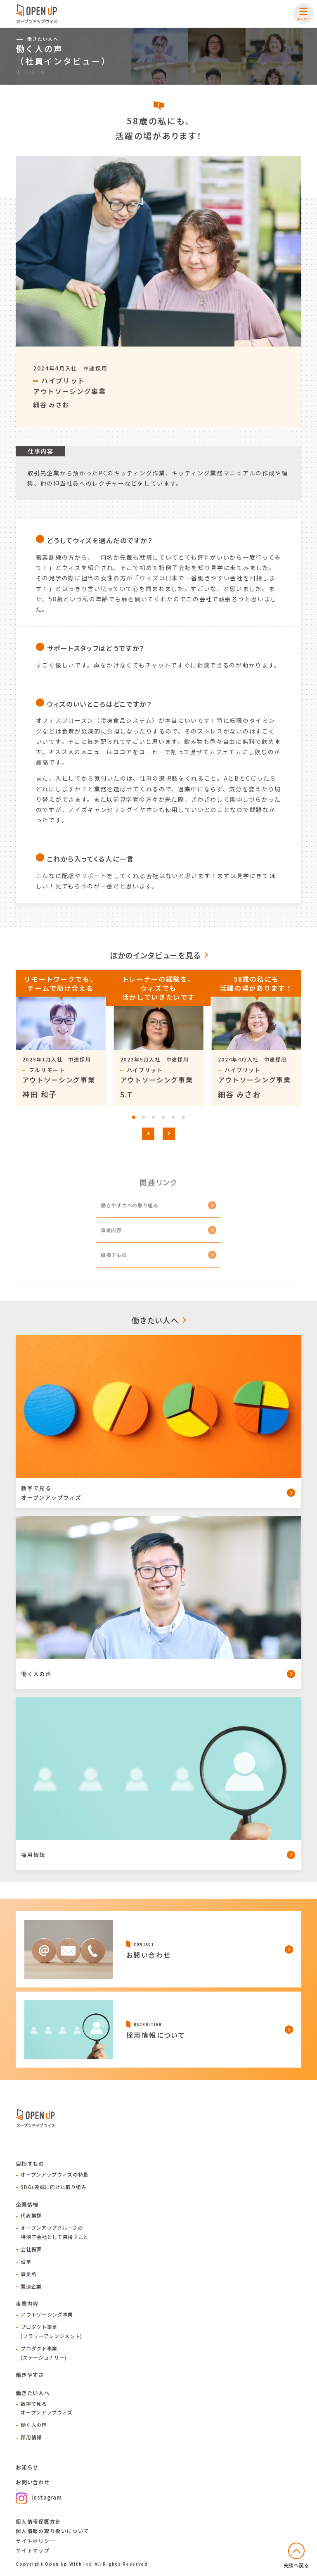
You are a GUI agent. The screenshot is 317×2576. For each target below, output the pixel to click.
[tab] (133, 1117)
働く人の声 (34, 2424)
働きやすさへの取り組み (129, 1211)
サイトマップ (33, 2550)
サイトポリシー (35, 2540)
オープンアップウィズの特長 (54, 2174)
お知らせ (27, 2467)
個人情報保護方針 (38, 2521)
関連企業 (31, 2286)
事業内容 (111, 1235)
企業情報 (27, 2204)
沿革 (26, 2261)
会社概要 (31, 2249)
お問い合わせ (33, 2482)
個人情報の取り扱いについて (52, 2530)
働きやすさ (30, 2375)
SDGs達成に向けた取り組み (53, 2186)
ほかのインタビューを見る (155, 955)
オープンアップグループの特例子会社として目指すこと (54, 2232)
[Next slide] (169, 1134)
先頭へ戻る (297, 2565)
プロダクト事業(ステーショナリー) (43, 2353)
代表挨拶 (31, 2215)
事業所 (28, 2273)
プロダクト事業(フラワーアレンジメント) (51, 2331)
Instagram (39, 2497)
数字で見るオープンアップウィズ (47, 2408)
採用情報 (31, 2437)
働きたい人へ (155, 1320)
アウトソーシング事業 (47, 2314)
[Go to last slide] (148, 1134)
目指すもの (114, 1260)
